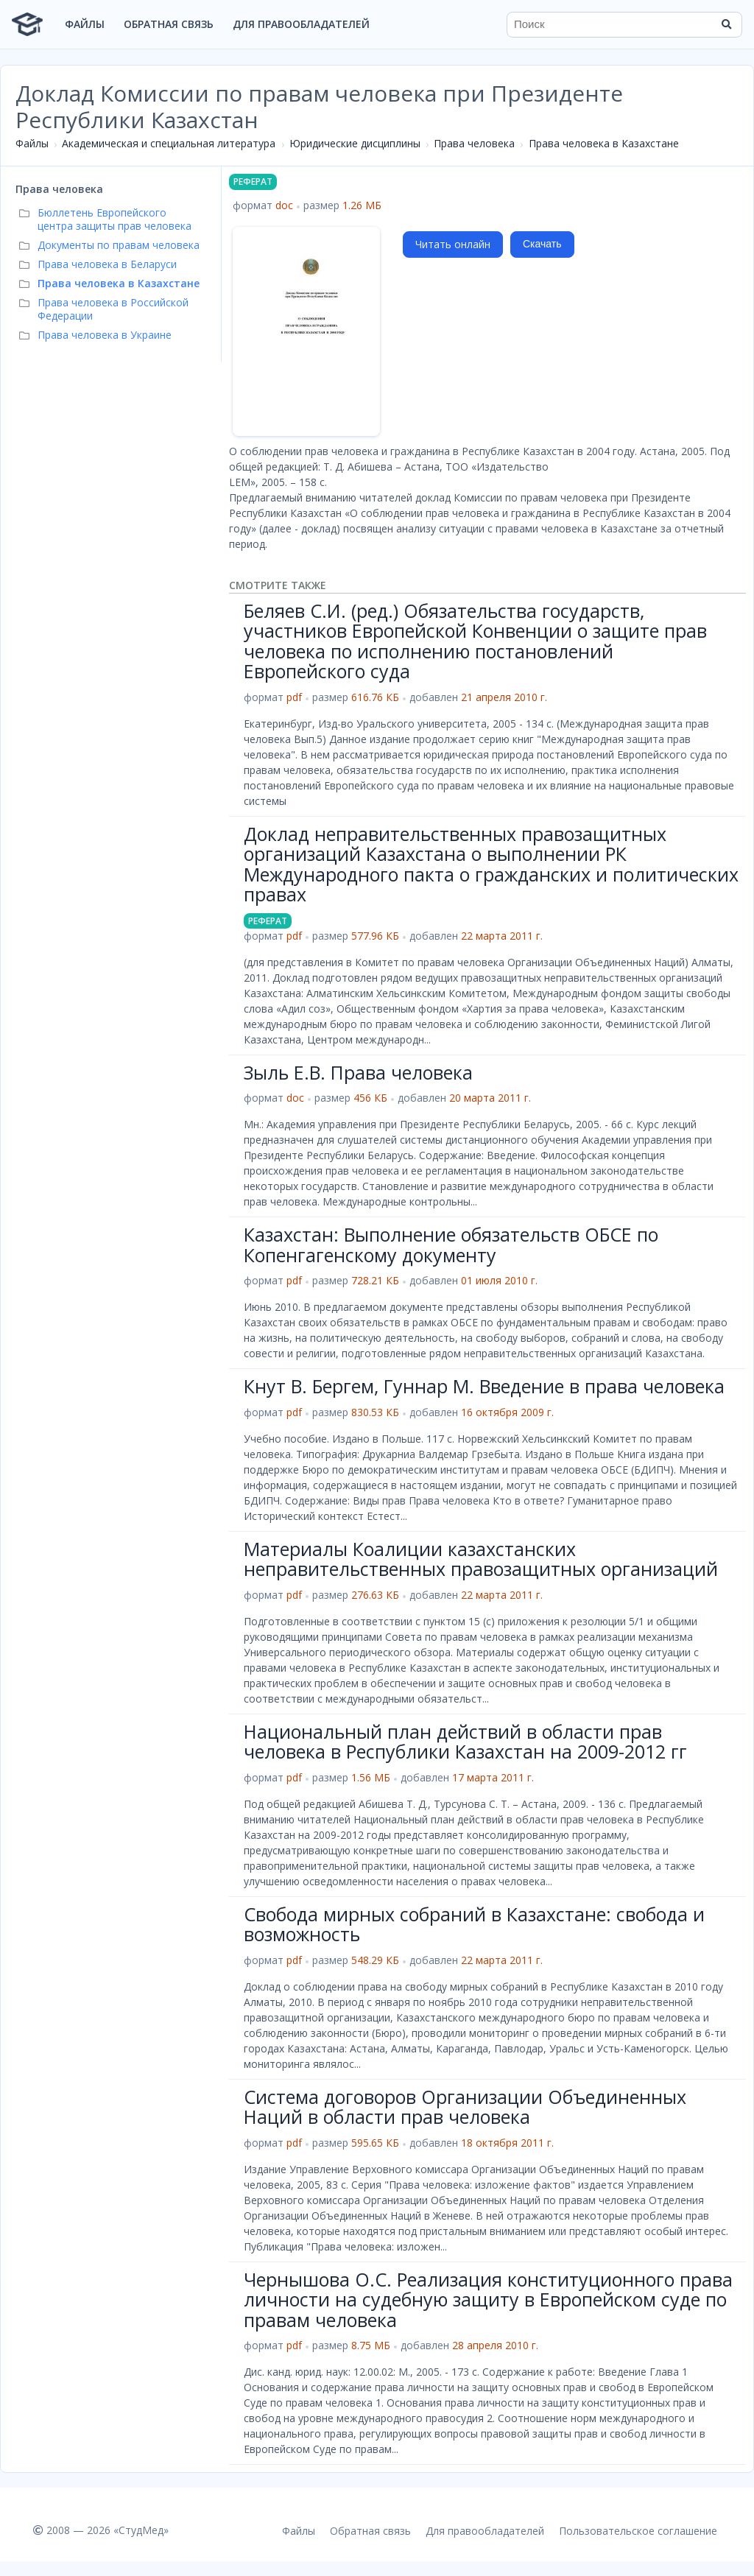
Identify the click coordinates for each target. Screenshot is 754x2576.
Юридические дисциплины (354, 143)
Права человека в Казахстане (604, 143)
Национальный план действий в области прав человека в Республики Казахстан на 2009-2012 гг (465, 1741)
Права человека (474, 143)
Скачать (542, 244)
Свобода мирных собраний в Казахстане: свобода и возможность (474, 1924)
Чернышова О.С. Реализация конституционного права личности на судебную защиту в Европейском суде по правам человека (488, 2299)
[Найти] (726, 24)
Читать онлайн (452, 244)
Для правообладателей (301, 24)
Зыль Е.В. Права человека (358, 1072)
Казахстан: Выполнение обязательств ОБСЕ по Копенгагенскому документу (451, 1244)
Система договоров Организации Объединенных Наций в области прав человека (465, 2107)
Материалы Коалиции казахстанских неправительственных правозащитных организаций (481, 1559)
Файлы (85, 24)
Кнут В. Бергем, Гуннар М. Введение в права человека (484, 1385)
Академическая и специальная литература (168, 143)
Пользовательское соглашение (638, 2531)
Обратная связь (169, 24)
